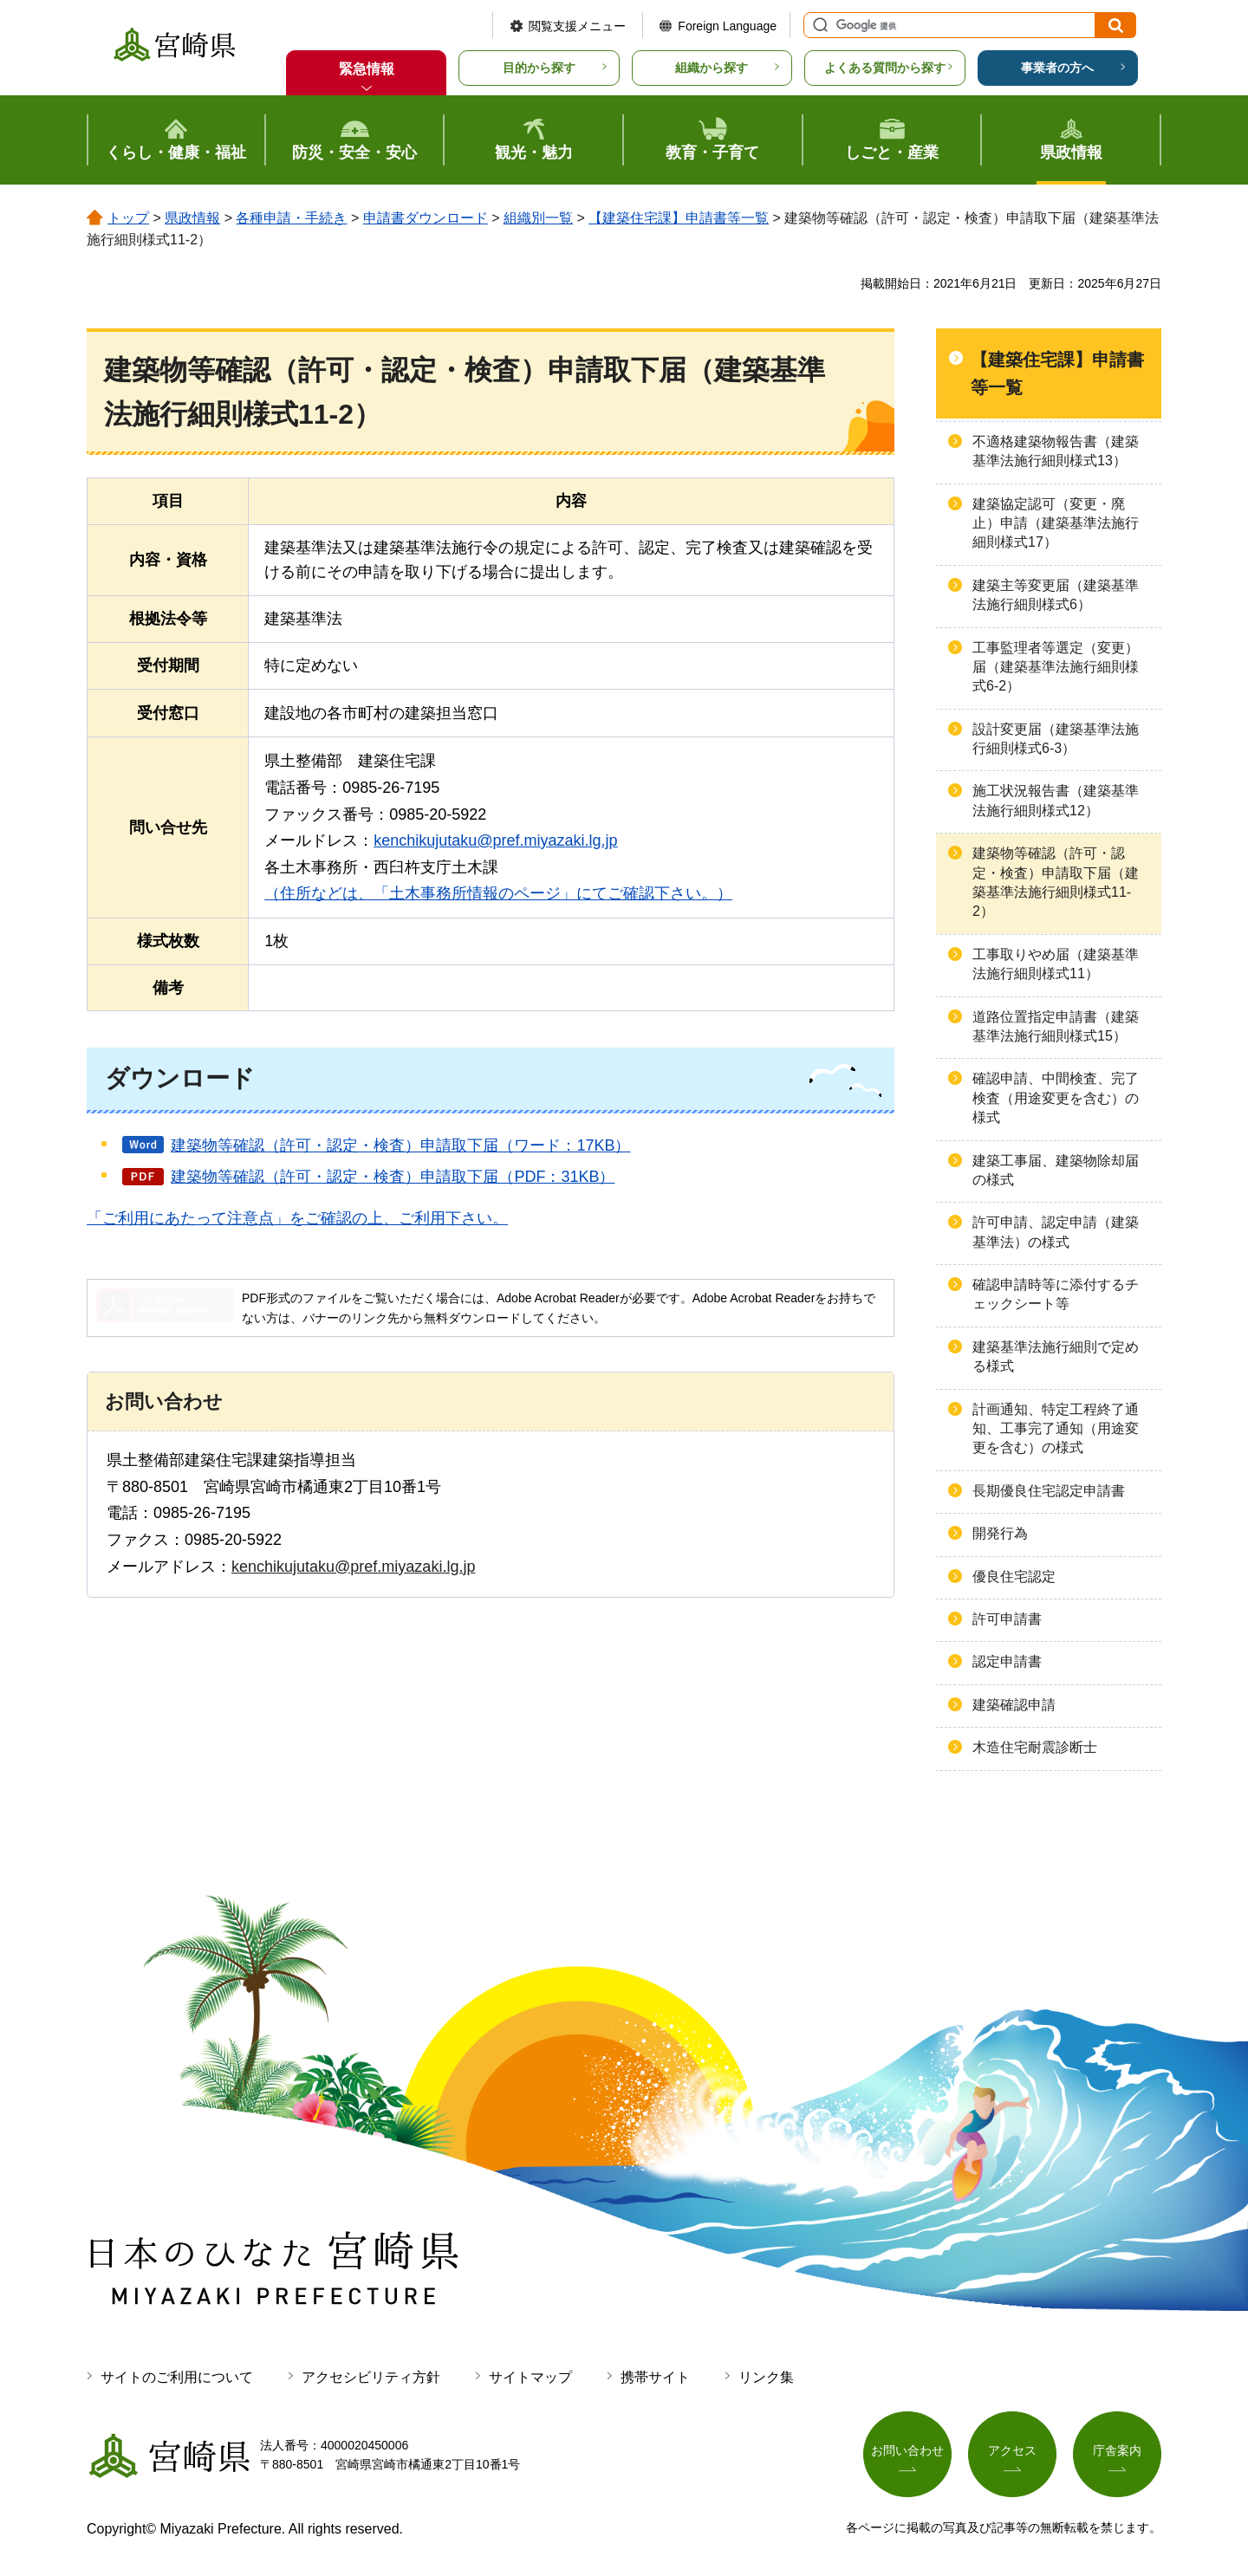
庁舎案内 (1117, 2451)
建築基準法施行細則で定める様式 (1055, 1356)
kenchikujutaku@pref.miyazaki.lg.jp (495, 840)
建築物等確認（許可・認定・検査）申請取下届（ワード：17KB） (400, 1145)
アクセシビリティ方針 (371, 2377)
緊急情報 (366, 69)
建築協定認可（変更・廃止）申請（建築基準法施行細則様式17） (1055, 523)
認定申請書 (1007, 1661)
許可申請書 (1007, 1619)
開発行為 (1000, 1533)
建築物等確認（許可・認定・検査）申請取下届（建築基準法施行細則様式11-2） (1055, 882)
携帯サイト (655, 2377)
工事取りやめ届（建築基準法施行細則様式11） (1055, 964)
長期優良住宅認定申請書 (1048, 1490)
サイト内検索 (818, 25)
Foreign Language (727, 26)
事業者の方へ (1057, 68)
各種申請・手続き (291, 218)
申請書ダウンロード (425, 218)
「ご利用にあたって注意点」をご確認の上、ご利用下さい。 (297, 1218)
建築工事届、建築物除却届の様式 (1055, 1170)
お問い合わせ (907, 2451)
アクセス (1012, 2451)
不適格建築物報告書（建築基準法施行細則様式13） (1055, 451)
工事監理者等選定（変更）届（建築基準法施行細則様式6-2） (1055, 667)
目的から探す (539, 68)
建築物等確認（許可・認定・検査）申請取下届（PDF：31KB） (392, 1176)
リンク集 (766, 2377)
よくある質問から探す (885, 68)
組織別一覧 (538, 218)
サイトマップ (530, 2377)
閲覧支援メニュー (577, 26)
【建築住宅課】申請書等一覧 (678, 218)
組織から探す (711, 68)
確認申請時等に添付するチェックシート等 (1055, 1294)
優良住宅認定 (1014, 1576)
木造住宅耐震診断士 (1034, 1747)
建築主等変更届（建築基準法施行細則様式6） (1055, 595)
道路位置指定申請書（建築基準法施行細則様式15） (1055, 1026)
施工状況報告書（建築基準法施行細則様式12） (1055, 800)
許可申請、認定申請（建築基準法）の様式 (1055, 1232)
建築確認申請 (1014, 1704)
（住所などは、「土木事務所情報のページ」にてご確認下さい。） (498, 893)
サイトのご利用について (177, 2377)
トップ (128, 218)
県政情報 (192, 218)
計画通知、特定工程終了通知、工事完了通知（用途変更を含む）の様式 (1055, 1429)
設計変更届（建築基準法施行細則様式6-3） (1055, 739)
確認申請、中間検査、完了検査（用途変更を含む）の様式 (1055, 1098)
